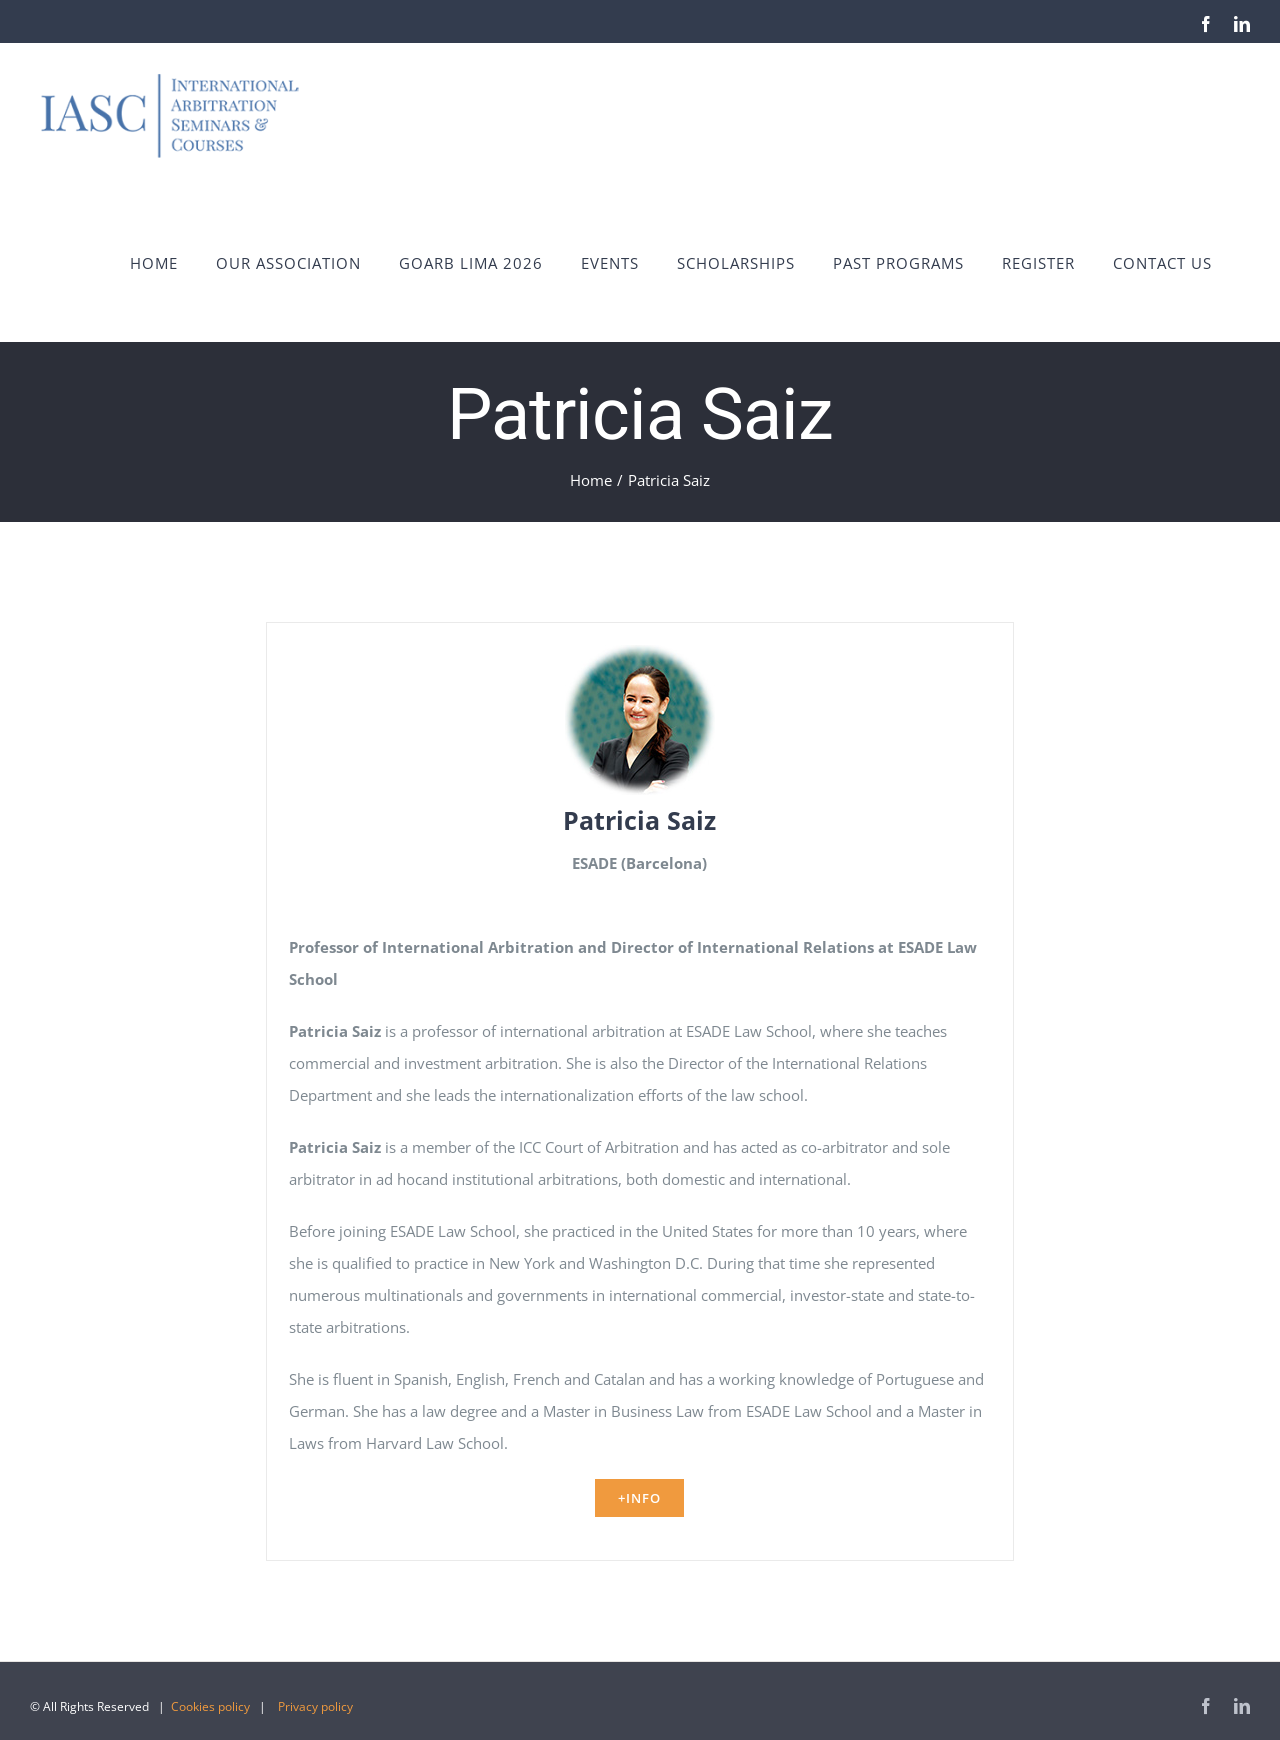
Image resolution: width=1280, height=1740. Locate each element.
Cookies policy (210, 1706)
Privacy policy (315, 1706)
